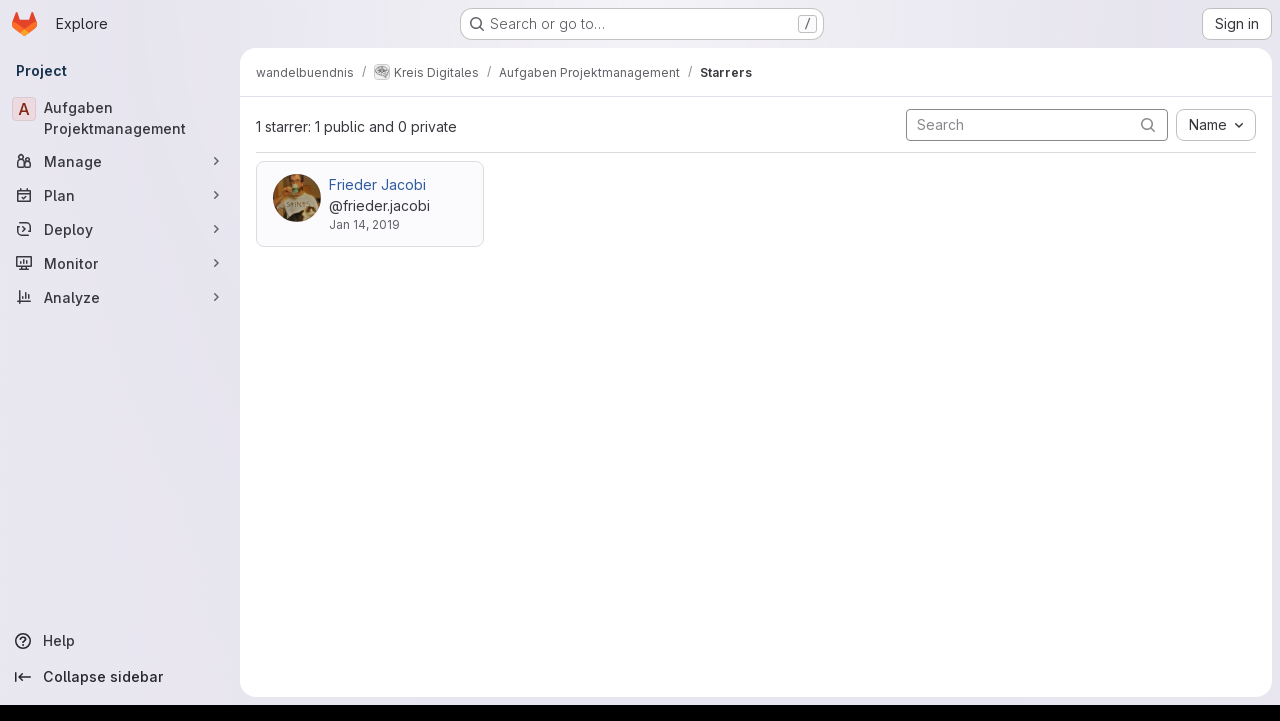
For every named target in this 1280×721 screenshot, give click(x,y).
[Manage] (120, 161)
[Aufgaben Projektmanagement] (120, 118)
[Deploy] (120, 229)
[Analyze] (120, 297)
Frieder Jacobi (377, 184)
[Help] (120, 641)
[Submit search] (1148, 124)
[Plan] (120, 195)
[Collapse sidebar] (120, 677)
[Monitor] (120, 263)
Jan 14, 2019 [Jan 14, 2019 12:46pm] (364, 224)
